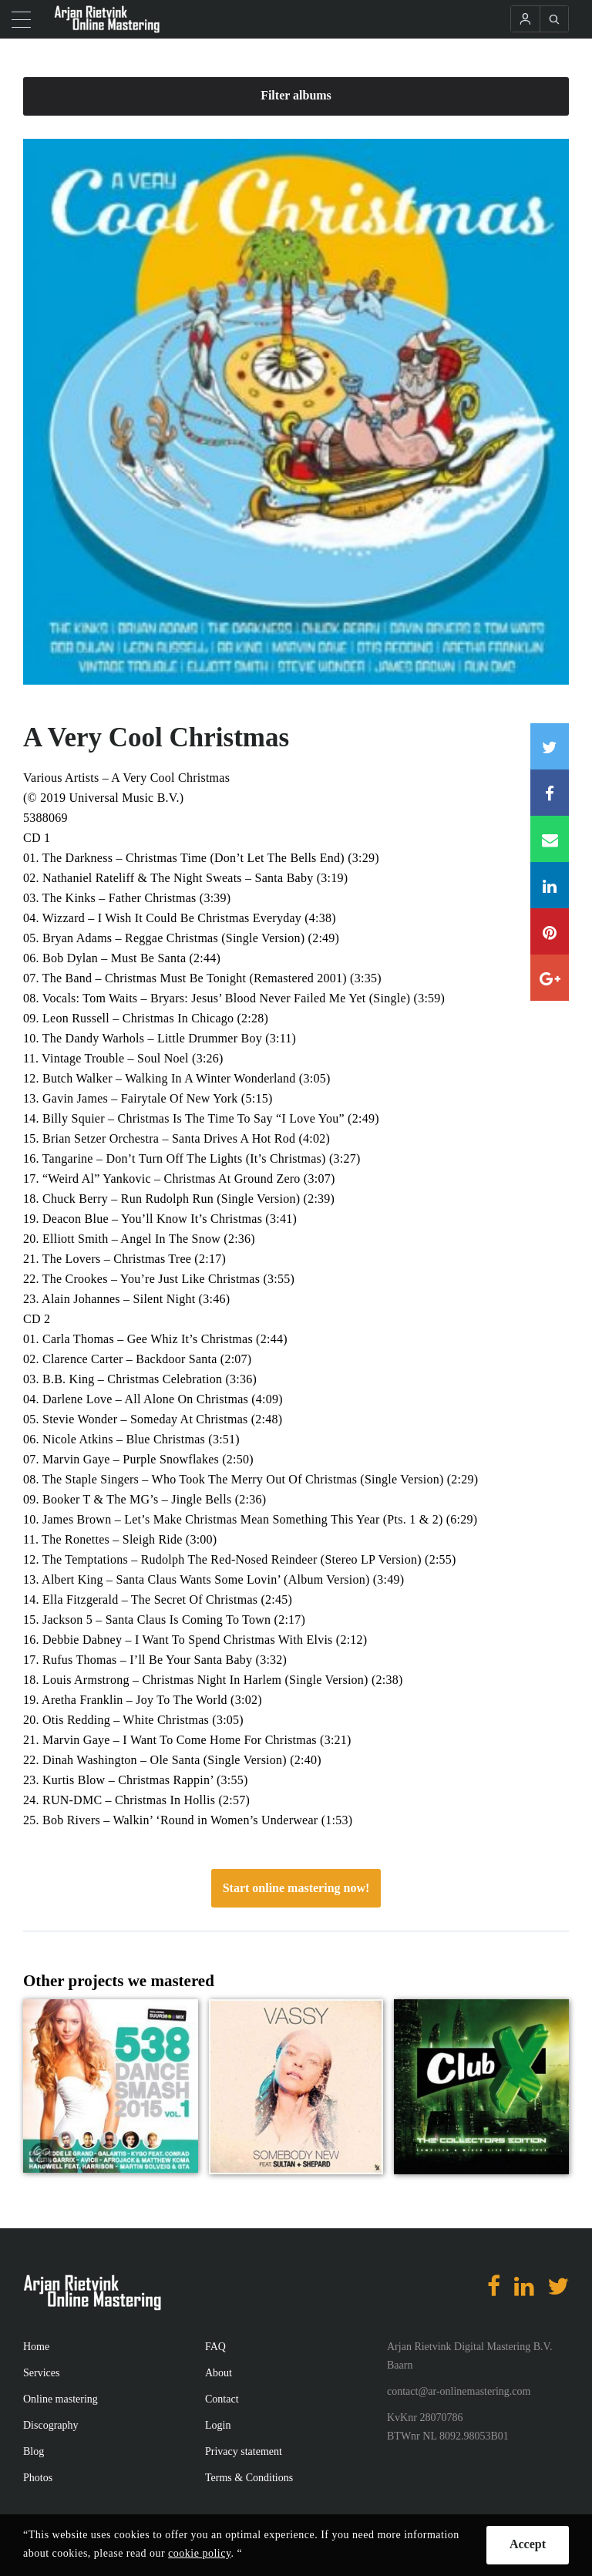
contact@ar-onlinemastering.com (458, 2391)
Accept (528, 2544)
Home (36, 2346)
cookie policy (199, 2553)
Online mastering (60, 2399)
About (218, 2373)
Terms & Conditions (249, 2477)
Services (41, 2373)
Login (217, 2425)
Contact (222, 2399)
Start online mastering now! (296, 1887)
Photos (37, 2477)
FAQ (215, 2346)
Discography (51, 2425)
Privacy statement (243, 2451)
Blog (33, 2451)
